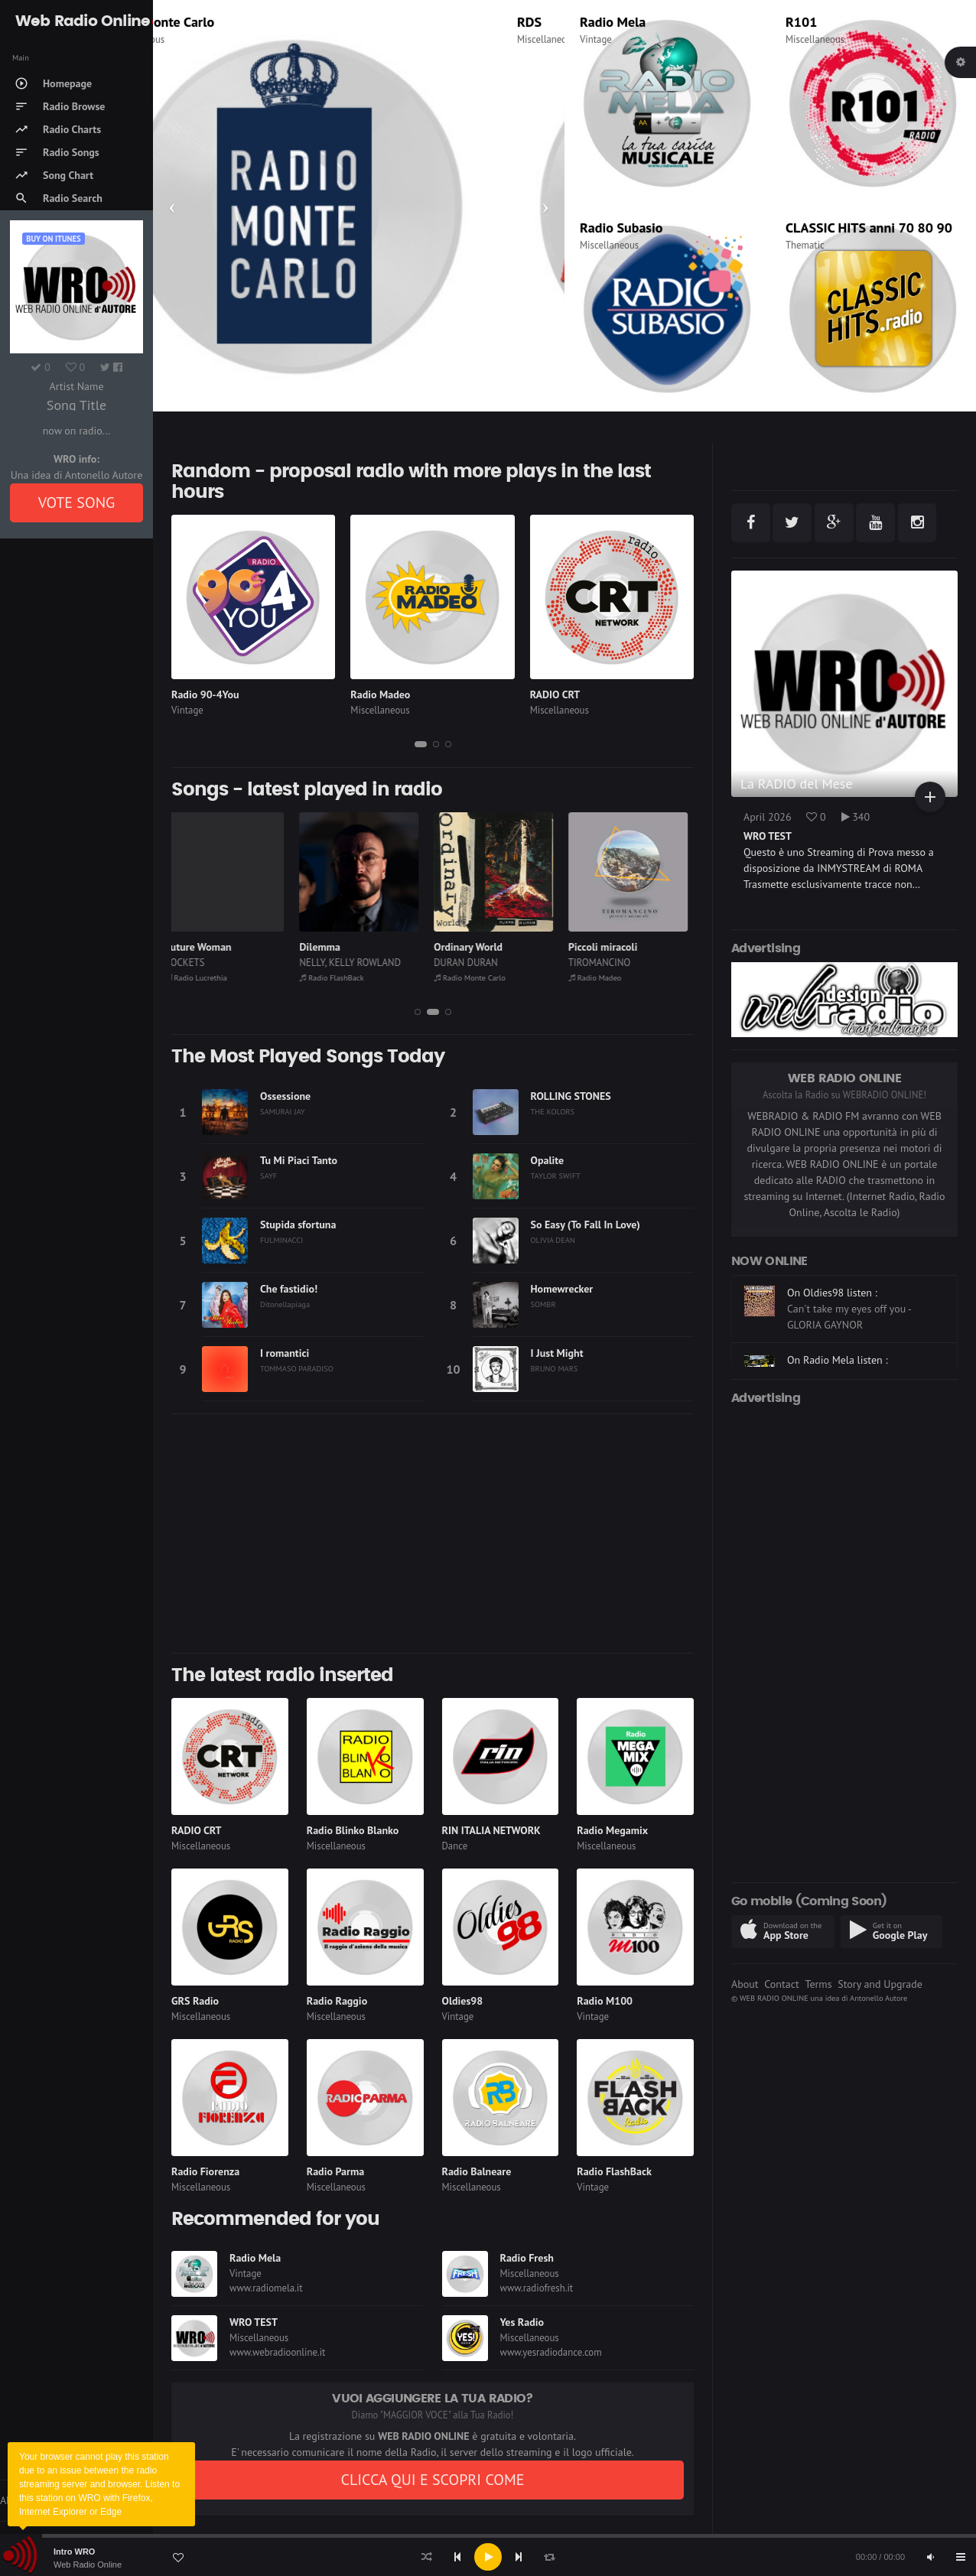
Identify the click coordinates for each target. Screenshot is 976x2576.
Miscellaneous (197, 39)
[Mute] (930, 2557)
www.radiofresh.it (537, 2288)
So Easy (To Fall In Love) (585, 1224)
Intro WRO (74, 2551)
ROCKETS (192, 962)
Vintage (596, 39)
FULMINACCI (281, 1239)
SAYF (268, 1175)
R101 (801, 22)
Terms (818, 1984)
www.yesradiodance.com (551, 2352)
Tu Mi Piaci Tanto (298, 1160)
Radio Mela (613, 22)
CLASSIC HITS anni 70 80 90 (869, 227)
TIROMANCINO (606, 962)
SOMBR (543, 1304)
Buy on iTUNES (53, 238)
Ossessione (285, 1096)
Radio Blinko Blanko (353, 1830)
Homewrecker (562, 1289)
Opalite (547, 1160)
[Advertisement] (432, 1533)
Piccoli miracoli (609, 947)
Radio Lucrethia (203, 977)
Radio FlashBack (338, 977)
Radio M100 (605, 2001)
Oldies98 (462, 2001)
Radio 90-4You (205, 694)
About (745, 1984)
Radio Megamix (612, 1830)
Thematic (805, 245)
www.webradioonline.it (277, 2352)
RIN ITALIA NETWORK (491, 1830)
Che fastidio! (288, 1289)
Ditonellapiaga (285, 1304)
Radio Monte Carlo (222, 22)
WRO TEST (253, 2322)
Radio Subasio (621, 227)
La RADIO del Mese (796, 783)
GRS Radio (195, 2001)
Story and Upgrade (880, 1984)
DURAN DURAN (473, 962)
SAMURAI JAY (282, 1111)
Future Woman (205, 947)
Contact (781, 1984)
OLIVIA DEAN (553, 1239)
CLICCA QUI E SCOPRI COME (432, 2480)
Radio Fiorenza (205, 2171)
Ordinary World (475, 947)
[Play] (488, 2557)
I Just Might (557, 1353)
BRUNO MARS (554, 1368)
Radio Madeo (380, 694)
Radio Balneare (477, 2171)
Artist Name (76, 386)
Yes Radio (522, 2322)
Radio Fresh (527, 2258)
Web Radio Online (88, 2564)
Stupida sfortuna (298, 1224)
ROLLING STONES (571, 1096)
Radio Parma (335, 2171)
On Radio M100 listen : (839, 1289)
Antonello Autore (878, 1997)
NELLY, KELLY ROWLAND (357, 962)
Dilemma (326, 947)
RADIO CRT (555, 694)
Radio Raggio (337, 2001)
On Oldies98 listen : (832, 1340)
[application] (488, 2557)
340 (855, 817)
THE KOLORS (553, 1111)
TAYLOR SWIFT (556, 1175)
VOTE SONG (76, 502)
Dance (455, 1845)
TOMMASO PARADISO (296, 1368)
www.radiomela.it (266, 2288)
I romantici (284, 1353)
